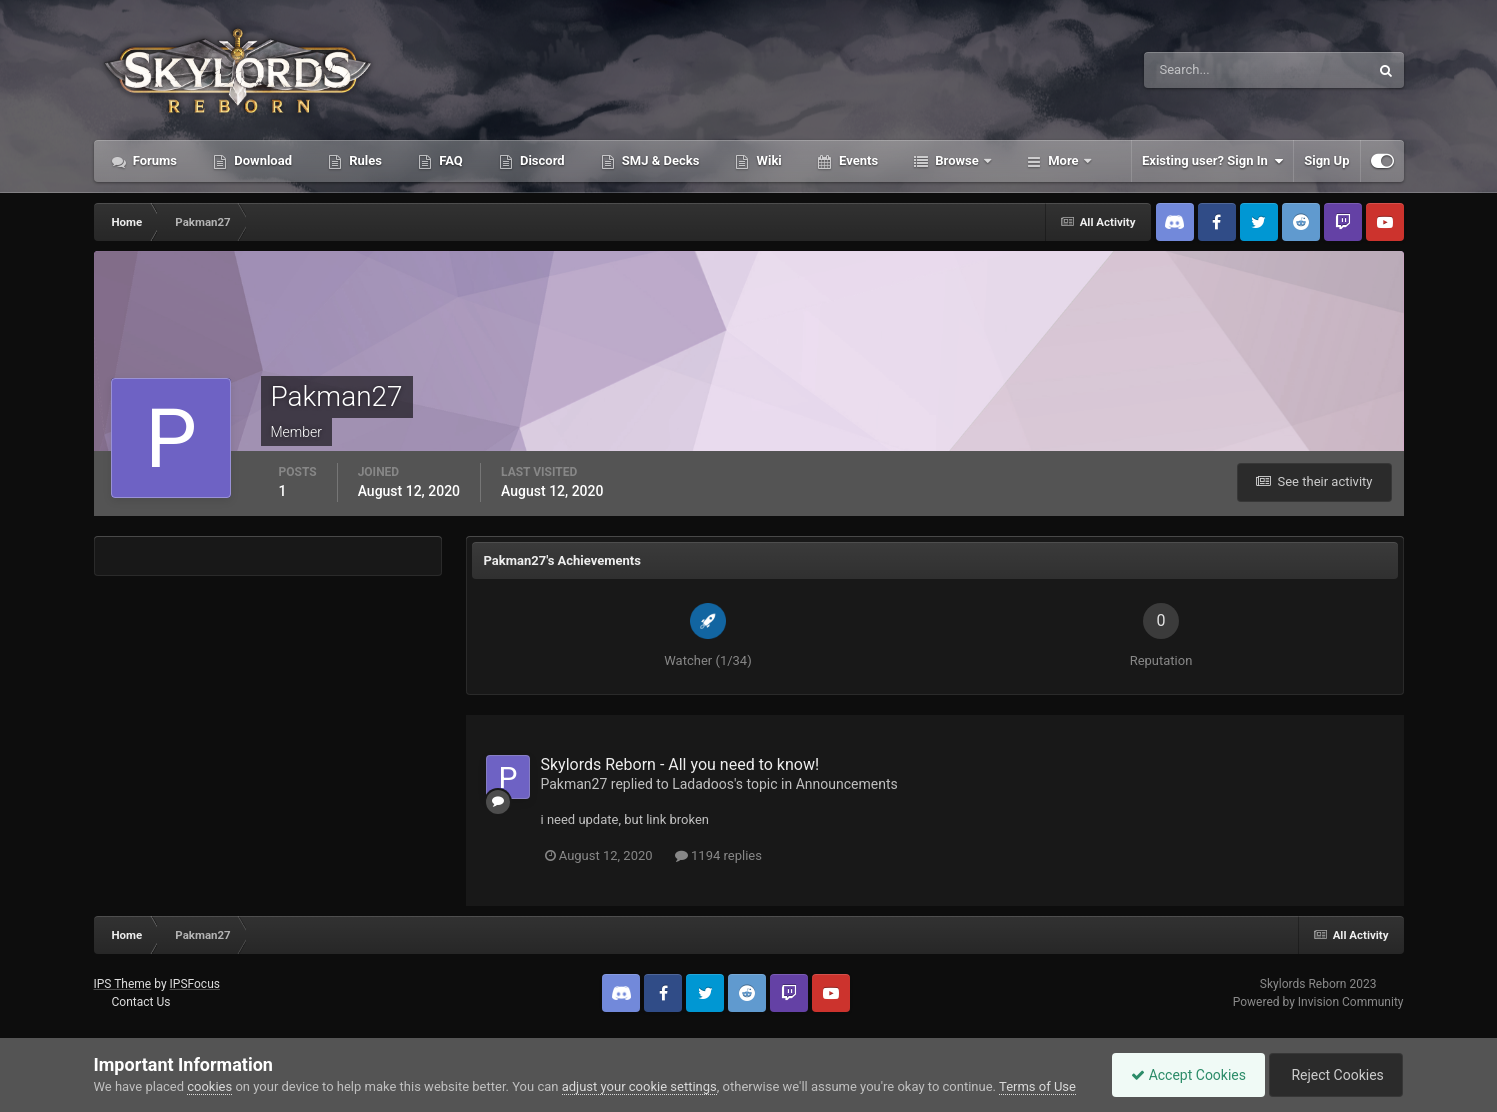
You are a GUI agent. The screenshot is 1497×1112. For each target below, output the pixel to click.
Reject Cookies (1334, 1075)
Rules (364, 160)
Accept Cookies (1183, 1075)
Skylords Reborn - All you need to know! (680, 764)
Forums (154, 160)
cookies (209, 1086)
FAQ (449, 160)
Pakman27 (574, 784)
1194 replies (718, 855)
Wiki (767, 160)
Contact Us (140, 1002)
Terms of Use (1037, 1086)
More (1063, 160)
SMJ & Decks (659, 160)
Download (261, 160)
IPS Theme (123, 984)
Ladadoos (703, 784)
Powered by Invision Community (1318, 1002)
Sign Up (1326, 160)
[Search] (1195, 70)
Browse (957, 160)
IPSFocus (195, 984)
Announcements (847, 784)
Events (857, 160)
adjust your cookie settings (639, 1086)
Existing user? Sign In (1212, 161)
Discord (541, 160)
